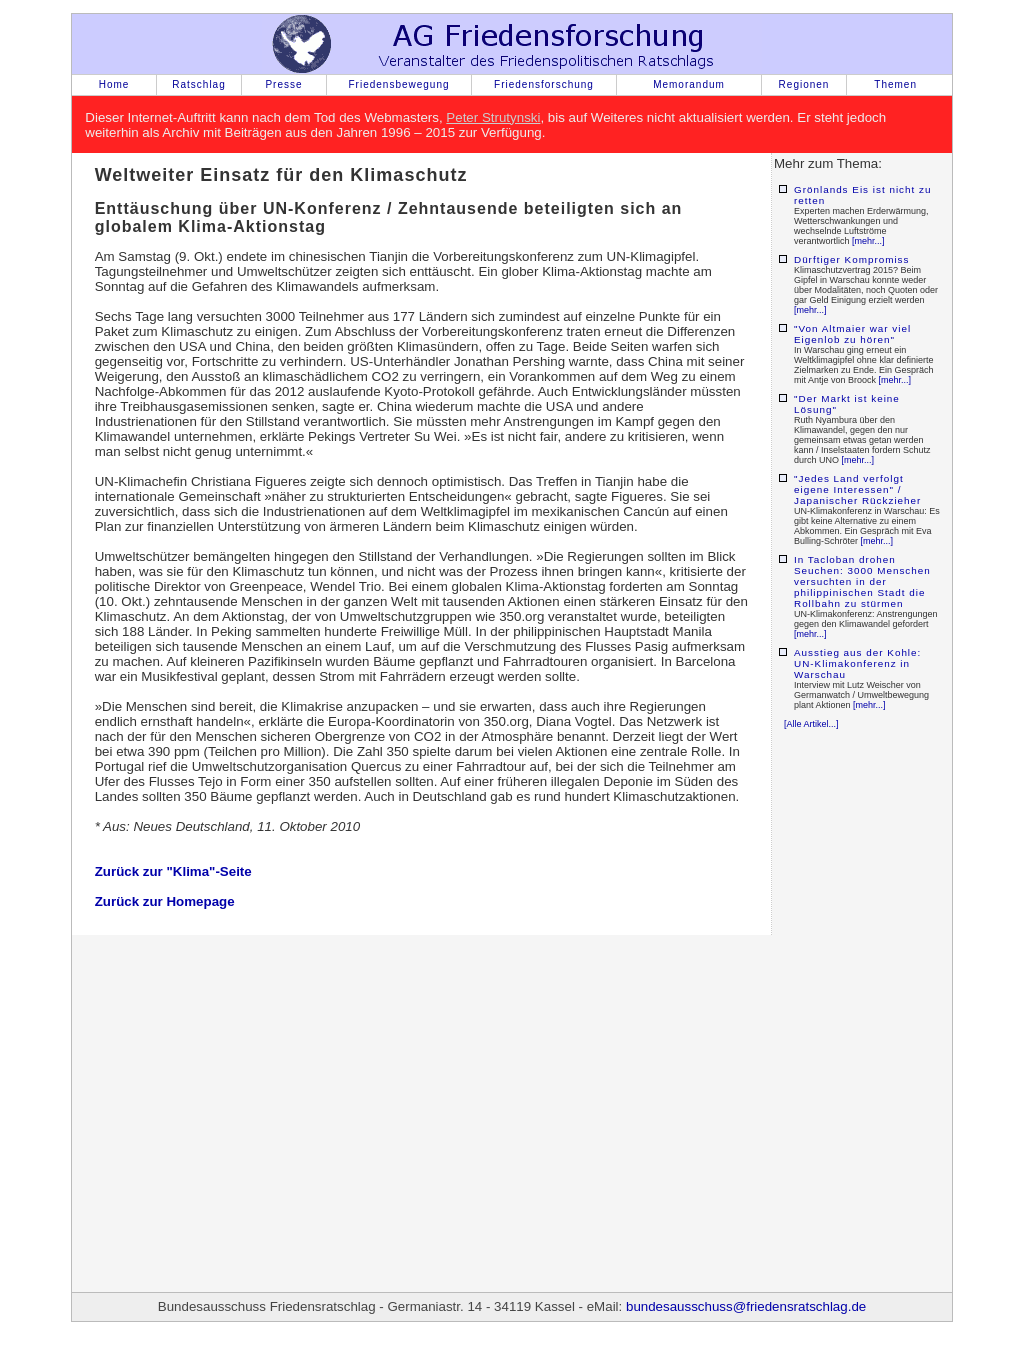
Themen (895, 84)
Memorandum (689, 84)
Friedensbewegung (398, 84)
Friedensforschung (544, 84)
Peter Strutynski (493, 117)
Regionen (804, 84)
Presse (283, 84)
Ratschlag (198, 84)
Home (114, 84)
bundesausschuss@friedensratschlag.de (746, 1306)
